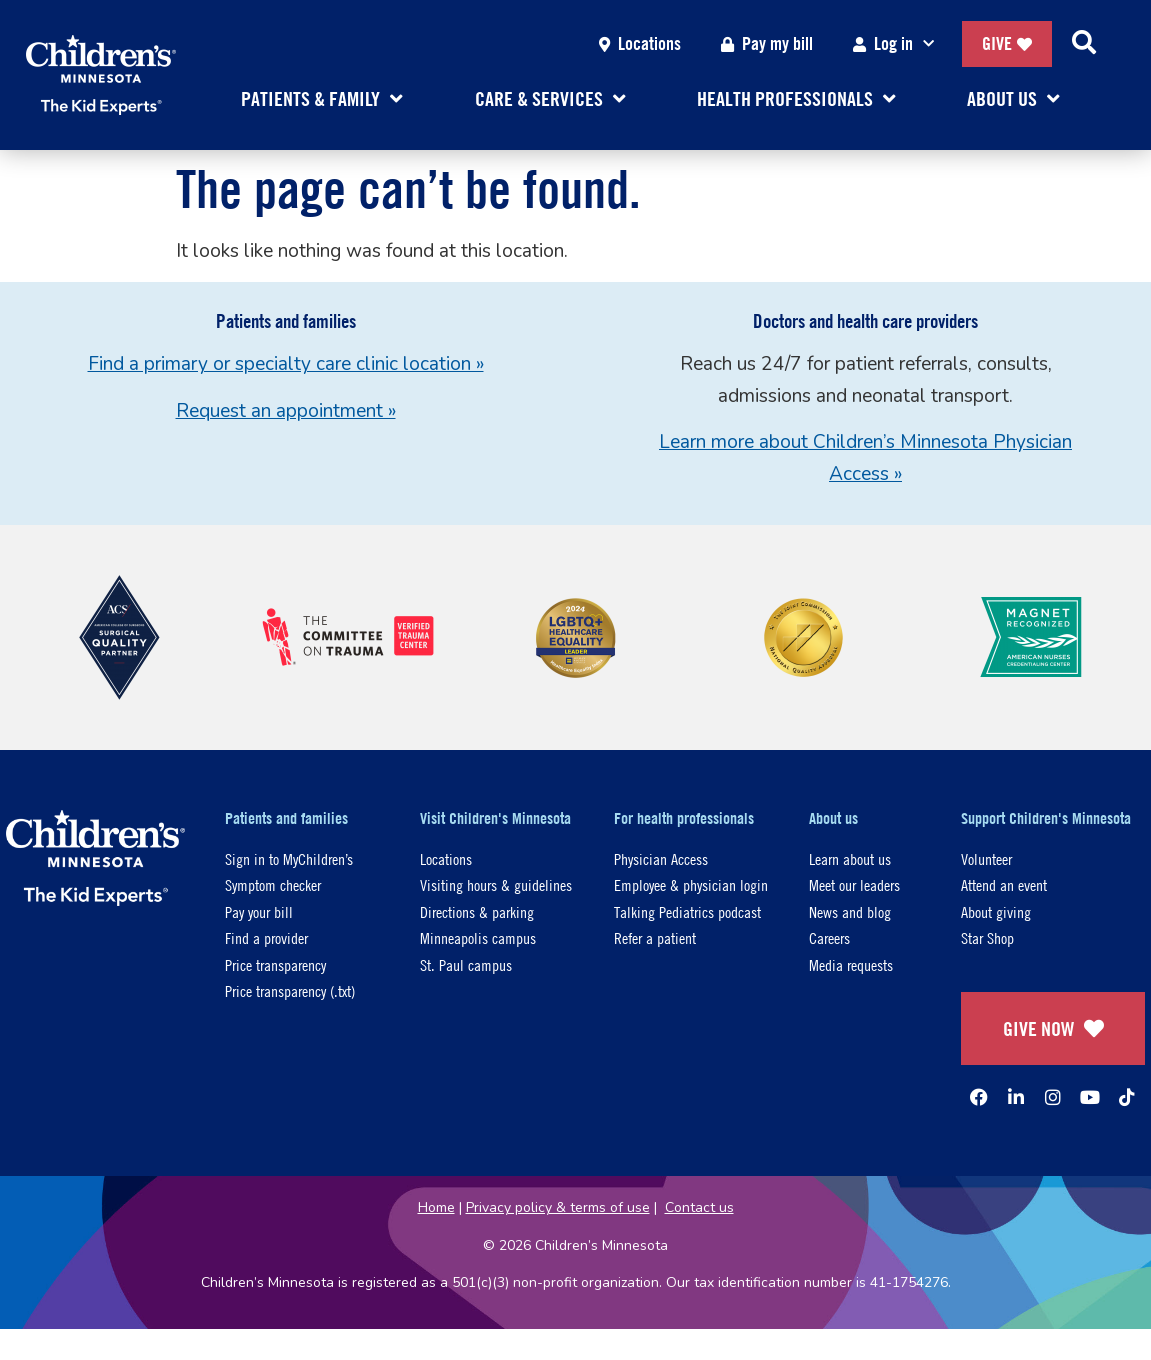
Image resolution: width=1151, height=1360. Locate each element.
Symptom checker (273, 884)
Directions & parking (477, 911)
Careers (829, 937)
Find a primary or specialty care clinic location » (286, 364)
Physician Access (661, 858)
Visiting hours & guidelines (496, 884)
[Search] (1084, 44)
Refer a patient (655, 937)
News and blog (850, 911)
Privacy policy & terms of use (558, 1207)
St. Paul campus (466, 964)
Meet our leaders (854, 884)
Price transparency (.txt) (290, 990)
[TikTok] (1127, 1097)
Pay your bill (259, 911)
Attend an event (1004, 884)
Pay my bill (767, 43)
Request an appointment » (286, 411)
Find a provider (266, 937)
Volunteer (986, 858)
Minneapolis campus (478, 937)
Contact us (699, 1207)
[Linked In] (1016, 1097)
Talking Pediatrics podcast (687, 911)
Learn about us (850, 858)
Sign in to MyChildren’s (289, 858)
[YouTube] (1090, 1097)
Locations (640, 43)
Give (1007, 43)
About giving (996, 911)
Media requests (851, 964)
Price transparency (275, 964)
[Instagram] (1053, 1097)
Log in (897, 44)
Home (436, 1207)
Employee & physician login (691, 884)
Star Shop (987, 937)
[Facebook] (979, 1097)
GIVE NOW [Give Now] (1053, 1028)
